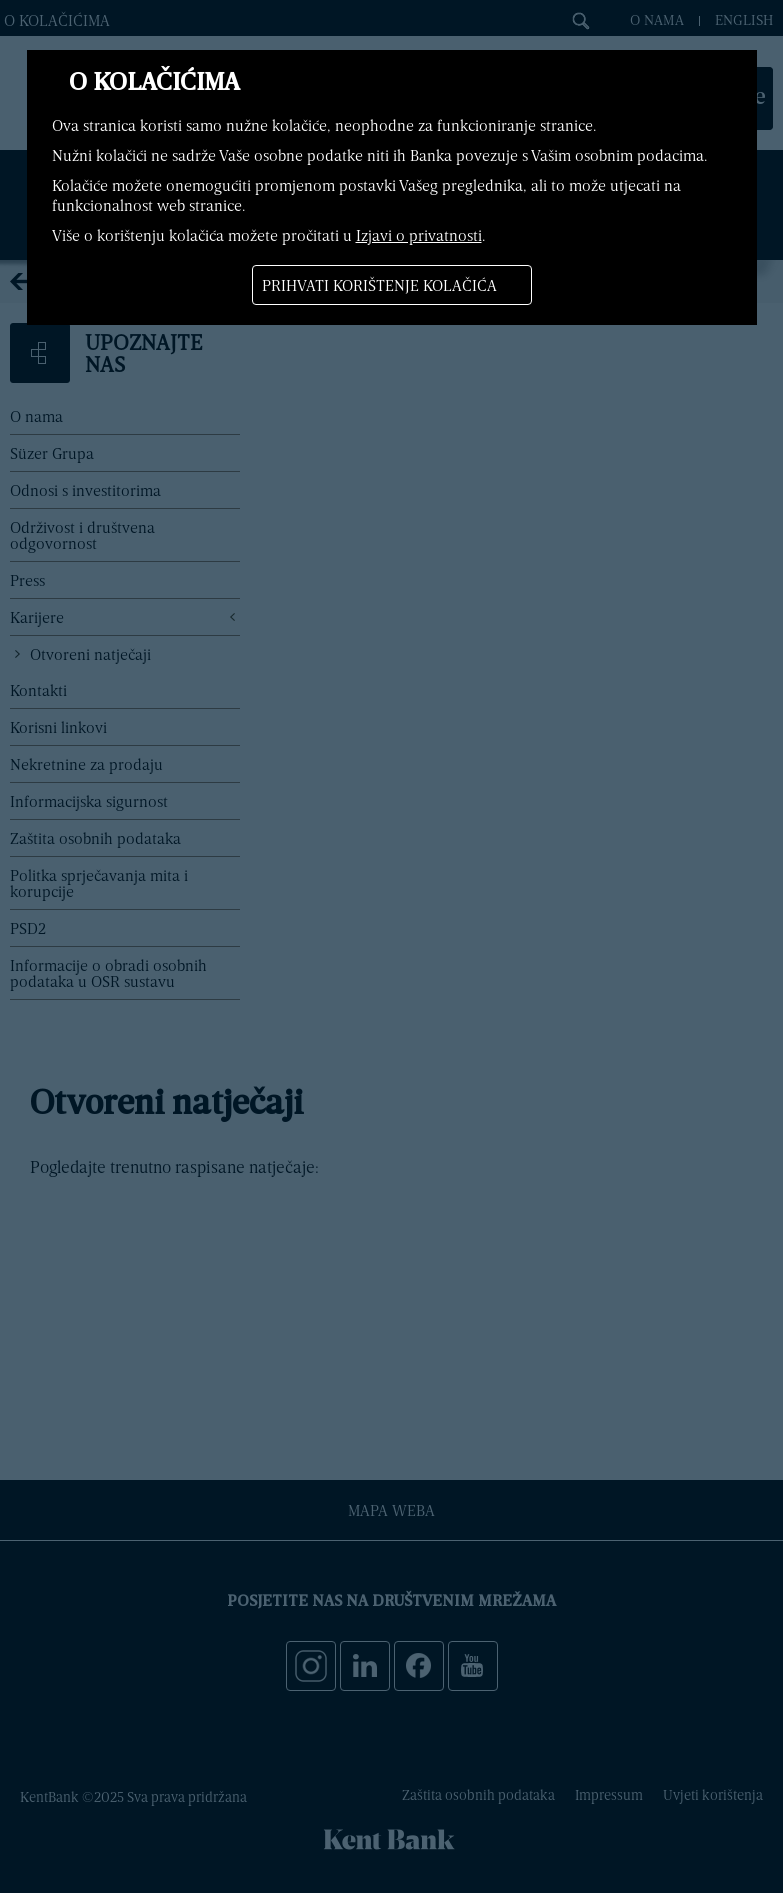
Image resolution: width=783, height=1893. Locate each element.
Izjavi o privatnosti (419, 235)
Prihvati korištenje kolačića (379, 285)
